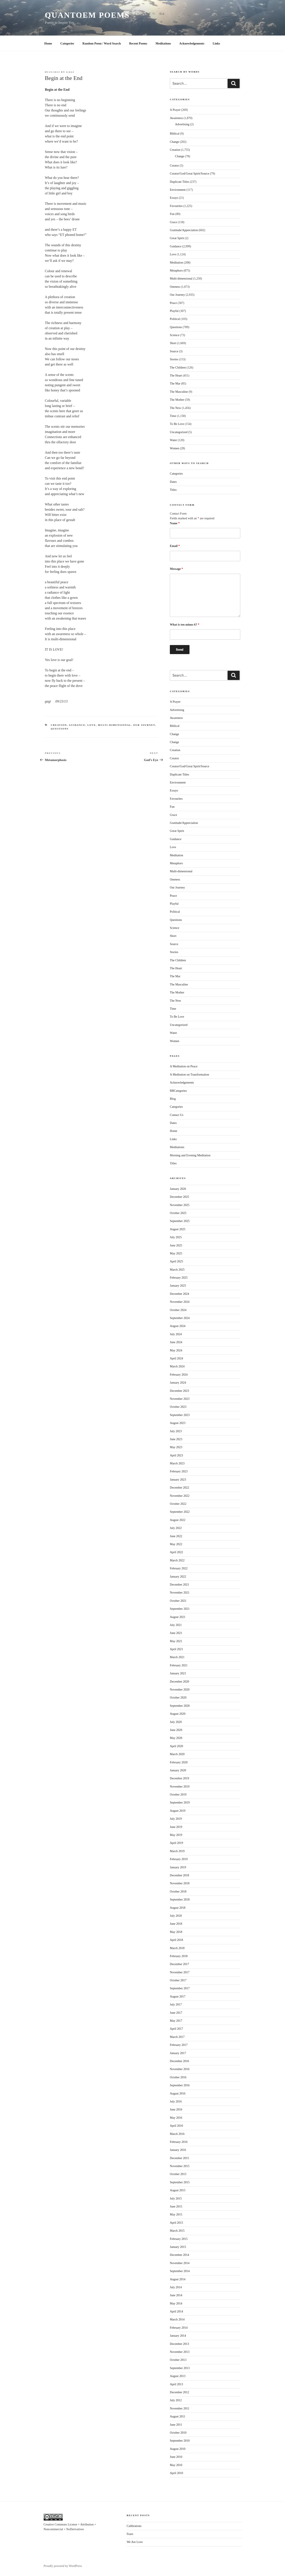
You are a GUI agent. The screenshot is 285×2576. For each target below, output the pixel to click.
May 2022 (176, 1544)
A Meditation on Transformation (189, 1074)
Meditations (163, 43)
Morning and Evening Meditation (190, 1155)
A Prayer (175, 109)
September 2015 (179, 2182)
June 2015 (176, 2206)
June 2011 (176, 2424)
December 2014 (179, 2255)
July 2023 (176, 1431)
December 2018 (179, 1875)
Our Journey (144, 725)
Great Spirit (177, 238)
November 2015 (179, 2166)
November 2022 (179, 1495)
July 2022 (176, 1528)
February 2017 (179, 2045)
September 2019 (179, 1802)
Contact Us (176, 1115)
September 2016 (179, 2085)
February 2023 (179, 1471)
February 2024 (179, 1374)
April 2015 (176, 2222)
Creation (59, 725)
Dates (173, 481)
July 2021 (176, 1625)
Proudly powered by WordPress (63, 2566)
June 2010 (176, 2456)
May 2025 (176, 1253)
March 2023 (177, 1463)
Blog (173, 1098)
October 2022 (178, 1503)
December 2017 (179, 1964)
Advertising (182, 124)
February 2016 (179, 2142)
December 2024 (179, 1293)
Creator (174, 165)
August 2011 (177, 2416)
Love (91, 725)
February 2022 (179, 1568)
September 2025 (179, 1221)
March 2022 (177, 1560)
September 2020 (179, 1705)
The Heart (176, 375)
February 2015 (179, 2239)
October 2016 (178, 2077)
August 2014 (177, 2279)
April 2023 (176, 1455)
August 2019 (177, 1810)
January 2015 (178, 2247)
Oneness (175, 286)
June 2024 (176, 1342)
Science (174, 335)
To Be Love (177, 424)
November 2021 (179, 1592)
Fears (130, 2534)
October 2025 (178, 1213)
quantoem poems (87, 15)
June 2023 (176, 1439)
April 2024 (176, 1358)
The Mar (175, 383)
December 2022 (179, 1487)
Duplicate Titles (179, 181)
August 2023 (177, 1423)
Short (173, 343)
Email (175, 546)
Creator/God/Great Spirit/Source (189, 173)
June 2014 (176, 2295)
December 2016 (179, 2061)
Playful (174, 311)
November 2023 (179, 1398)
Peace (173, 303)
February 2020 (179, 1762)
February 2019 (179, 1859)
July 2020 (176, 1722)
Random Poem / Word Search (102, 43)
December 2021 (179, 1584)
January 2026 (178, 1188)
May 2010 (176, 2465)
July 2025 (176, 1237)
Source (174, 351)
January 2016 (178, 2150)
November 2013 (179, 2352)
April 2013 (176, 2384)
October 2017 (178, 1980)
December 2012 (179, 2392)
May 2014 (176, 2303)
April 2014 (176, 2311)
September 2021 (179, 1608)
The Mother (177, 399)
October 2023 (178, 1406)
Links (216, 43)
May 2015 (176, 2214)
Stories (174, 359)
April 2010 (176, 2473)
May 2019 (176, 1835)
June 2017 (176, 2012)
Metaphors (176, 270)
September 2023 (179, 1415)
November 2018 (179, 1883)
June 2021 (176, 1633)
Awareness (176, 118)
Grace (173, 222)
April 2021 (176, 1649)
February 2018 (179, 1956)
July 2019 (176, 1818)
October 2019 (178, 1794)
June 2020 (176, 1730)
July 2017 (176, 2004)
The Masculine (179, 391)
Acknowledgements (191, 43)
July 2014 (176, 2287)
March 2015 (177, 2230)
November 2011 (179, 2408)
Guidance (77, 725)
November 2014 (179, 2263)
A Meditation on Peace (183, 1066)
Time (173, 416)
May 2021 (176, 1641)
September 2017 (179, 1988)
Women (174, 448)
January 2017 (178, 2053)
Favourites (176, 206)
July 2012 (176, 2400)
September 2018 (179, 1899)
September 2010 (179, 2440)
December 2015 (179, 2158)
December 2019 (179, 1778)
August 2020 (177, 1713)
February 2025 (179, 1277)
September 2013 (179, 2368)
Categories (67, 43)
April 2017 (176, 2028)
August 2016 (177, 2093)
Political (175, 319)
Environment (178, 189)
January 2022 (178, 1576)
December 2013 (179, 2344)
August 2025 (177, 1229)
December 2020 (179, 1681)
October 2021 (178, 1600)
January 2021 (178, 1673)
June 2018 (176, 1923)
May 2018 (176, 1932)
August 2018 (177, 1907)
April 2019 (176, 1843)
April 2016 (176, 2125)
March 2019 (177, 1851)
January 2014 (178, 2335)
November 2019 (179, 1786)
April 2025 (176, 1261)
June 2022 (176, 1536)
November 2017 (179, 1972)
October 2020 (178, 1697)
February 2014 (179, 2327)
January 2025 (178, 1285)
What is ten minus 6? (184, 624)
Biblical (174, 133)
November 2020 (179, 1689)
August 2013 (177, 2376)
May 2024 (176, 1350)
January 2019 (178, 1867)
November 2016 (179, 2069)
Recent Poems (138, 43)
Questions (59, 728)
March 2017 (177, 2037)
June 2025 (176, 1245)
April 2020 (176, 1746)
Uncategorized (179, 432)
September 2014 (179, 2271)
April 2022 (176, 1552)
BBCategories (178, 1090)
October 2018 (178, 1891)
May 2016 (176, 2117)
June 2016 (176, 2109)
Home (48, 43)
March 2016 (177, 2134)
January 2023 (178, 1479)
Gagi (70, 72)
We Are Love (135, 2542)
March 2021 (177, 1657)
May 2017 (176, 2020)
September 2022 (179, 1511)
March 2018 (177, 1948)
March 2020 (177, 1754)
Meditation (176, 262)
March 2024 (177, 1366)
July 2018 (176, 1915)
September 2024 (179, 1318)
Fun (172, 214)
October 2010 (178, 2432)
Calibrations (134, 2526)
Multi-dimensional (114, 725)
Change (174, 141)
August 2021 (177, 1617)
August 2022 (177, 1520)
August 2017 (177, 1996)
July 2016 (176, 2101)
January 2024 (178, 1382)
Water (173, 440)
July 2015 (176, 2198)
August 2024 (177, 1326)
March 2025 (177, 1269)
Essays (174, 197)
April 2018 (176, 1940)
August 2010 (177, 2448)
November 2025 (179, 1205)
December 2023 (179, 1390)
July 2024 (176, 1334)
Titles (173, 489)
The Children (178, 367)
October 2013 (178, 2359)
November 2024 (179, 1301)
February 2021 (179, 1665)
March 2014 (177, 2319)
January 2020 (178, 1770)
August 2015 (177, 2190)
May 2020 (176, 1738)
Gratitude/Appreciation (184, 230)
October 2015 (178, 2174)
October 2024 (178, 1310)
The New (175, 408)
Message (176, 569)
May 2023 (176, 1447)
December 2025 (179, 1196)
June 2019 (176, 1827)
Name (175, 523)
